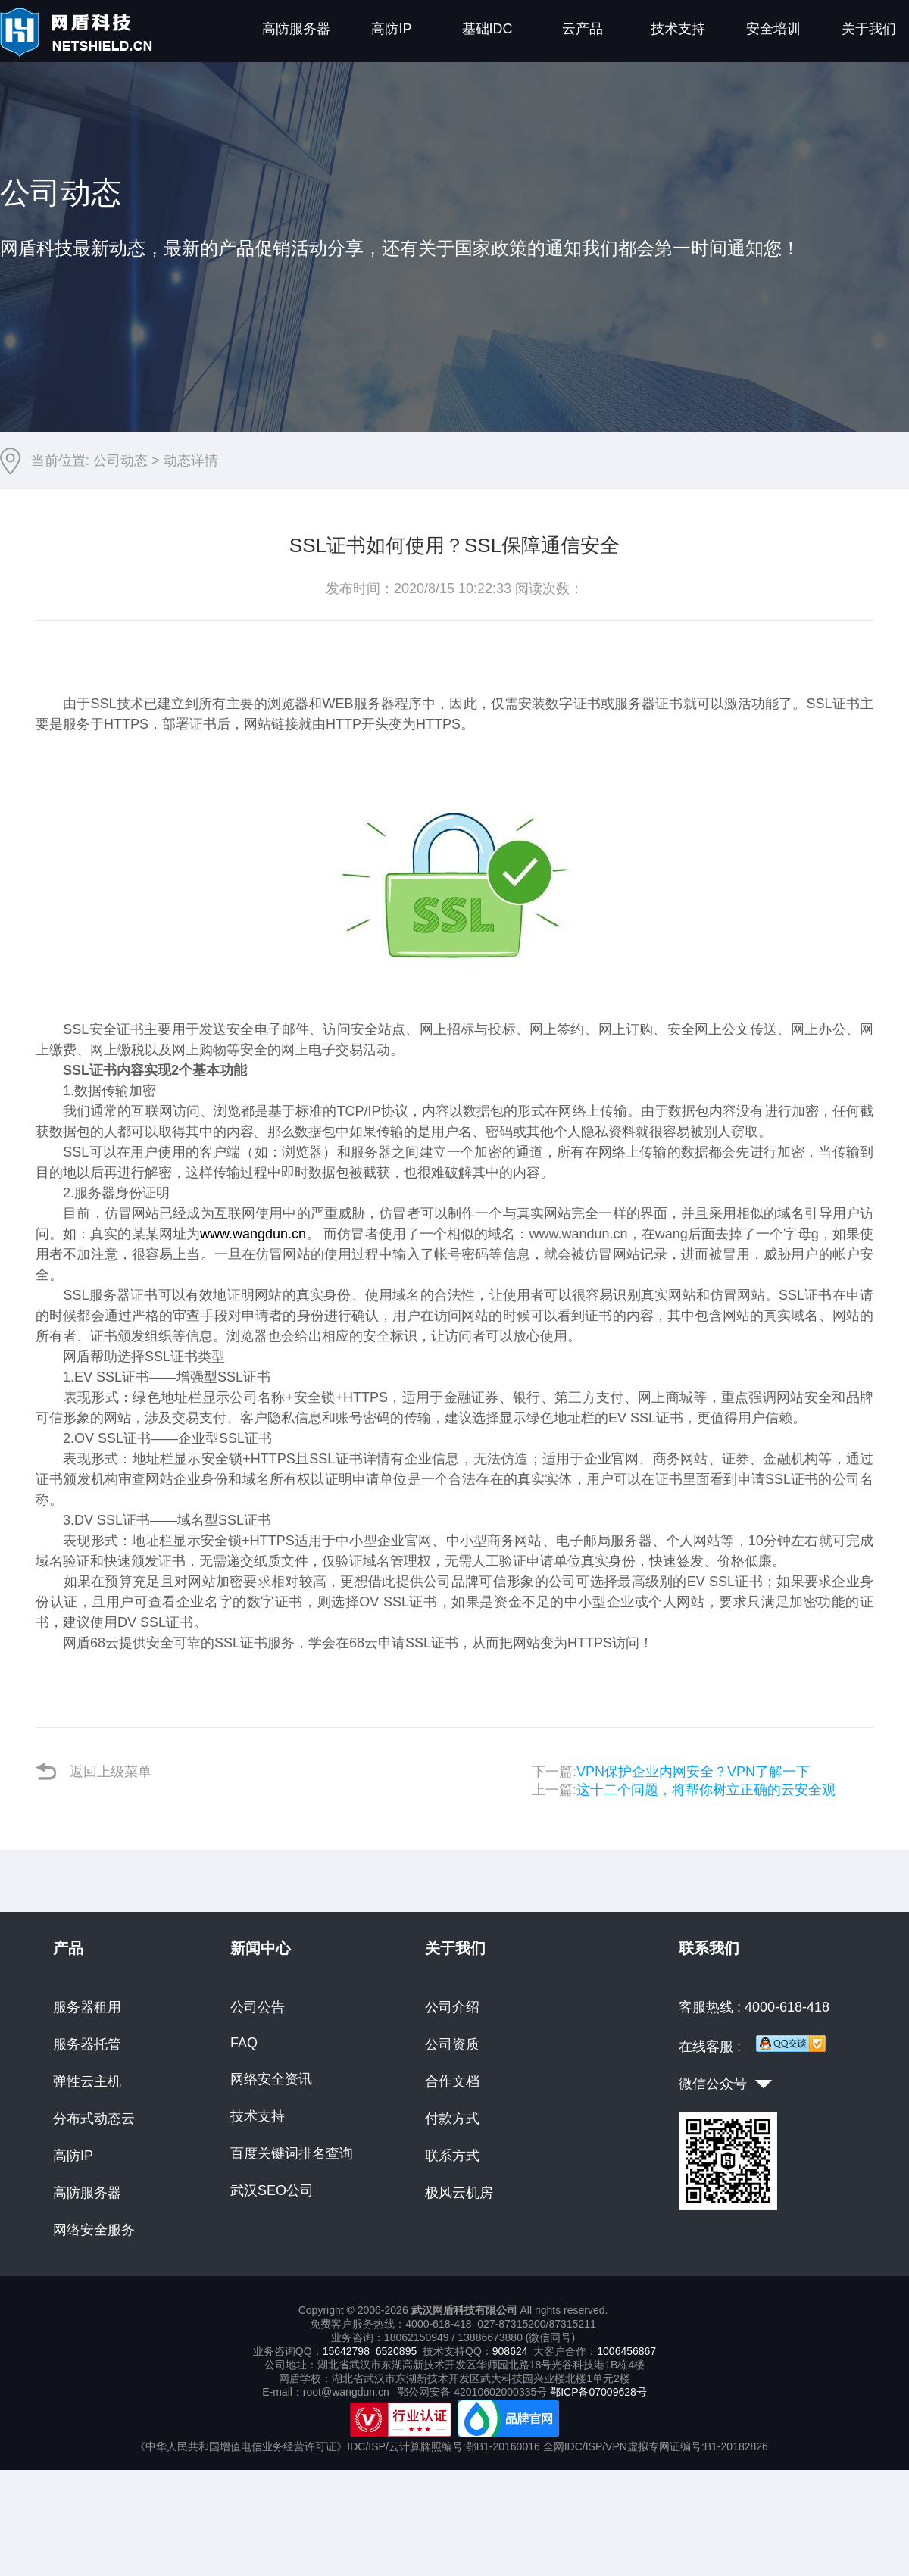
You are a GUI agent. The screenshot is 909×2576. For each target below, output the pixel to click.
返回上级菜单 (94, 1771)
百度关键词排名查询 (291, 2153)
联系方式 (452, 2155)
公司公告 (257, 2007)
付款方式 (452, 2118)
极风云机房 (459, 2192)
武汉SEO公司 (272, 2190)
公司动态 (120, 460)
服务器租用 (87, 2007)
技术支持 (678, 28)
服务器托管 (87, 2044)
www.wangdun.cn (253, 1233)
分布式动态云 (94, 2118)
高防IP (391, 28)
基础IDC (487, 28)
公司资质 (452, 2044)
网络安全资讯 (271, 2079)
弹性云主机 (87, 2081)
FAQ (244, 2042)
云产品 (582, 28)
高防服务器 (296, 28)
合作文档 (452, 2081)
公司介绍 (452, 2007)
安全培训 (773, 28)
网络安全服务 (94, 2229)
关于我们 (869, 28)
